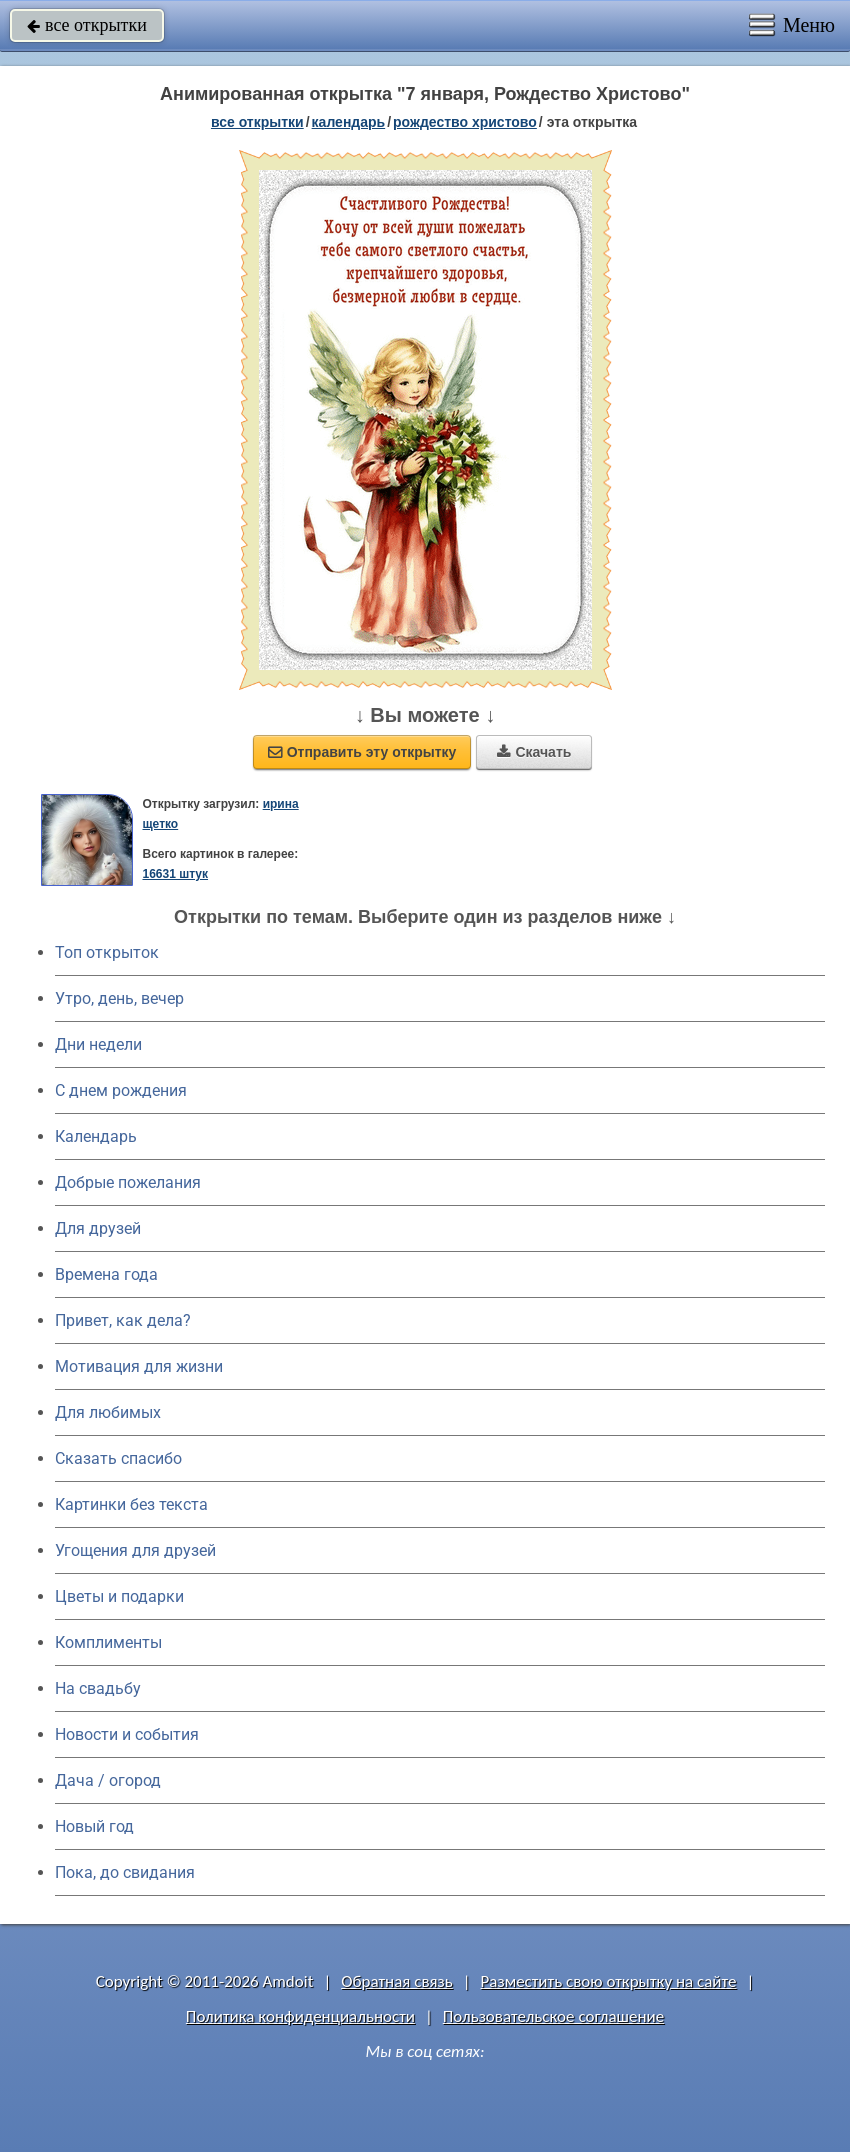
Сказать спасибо (118, 1458)
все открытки (87, 25)
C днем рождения (121, 1090)
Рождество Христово (465, 122)
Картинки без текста (131, 1504)
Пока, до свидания (125, 1872)
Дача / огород (108, 1780)
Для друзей (98, 1228)
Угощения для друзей (135, 1550)
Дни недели (98, 1044)
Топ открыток (107, 952)
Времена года (106, 1274)
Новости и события (127, 1734)
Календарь (349, 122)
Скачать (534, 752)
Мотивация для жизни (139, 1366)
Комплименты (108, 1642)
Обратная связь (397, 1981)
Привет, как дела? (123, 1320)
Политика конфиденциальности (300, 2016)
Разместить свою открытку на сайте (609, 1981)
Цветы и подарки (119, 1596)
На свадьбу (98, 1688)
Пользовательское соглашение (553, 2016)
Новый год (94, 1826)
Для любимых (108, 1412)
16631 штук (175, 874)
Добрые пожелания (128, 1182)
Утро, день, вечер (119, 998)
